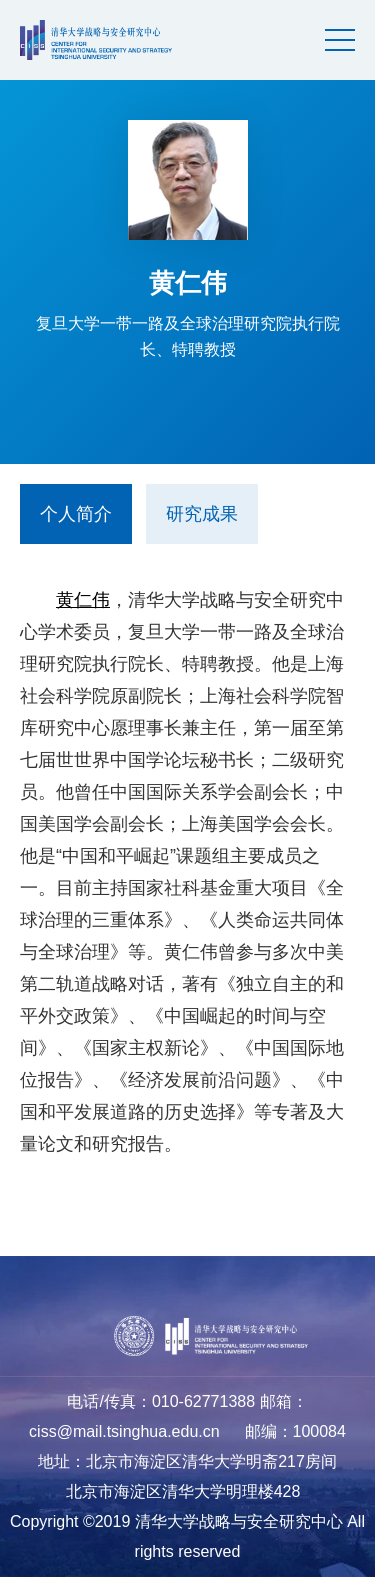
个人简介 (76, 514)
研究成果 (202, 514)
